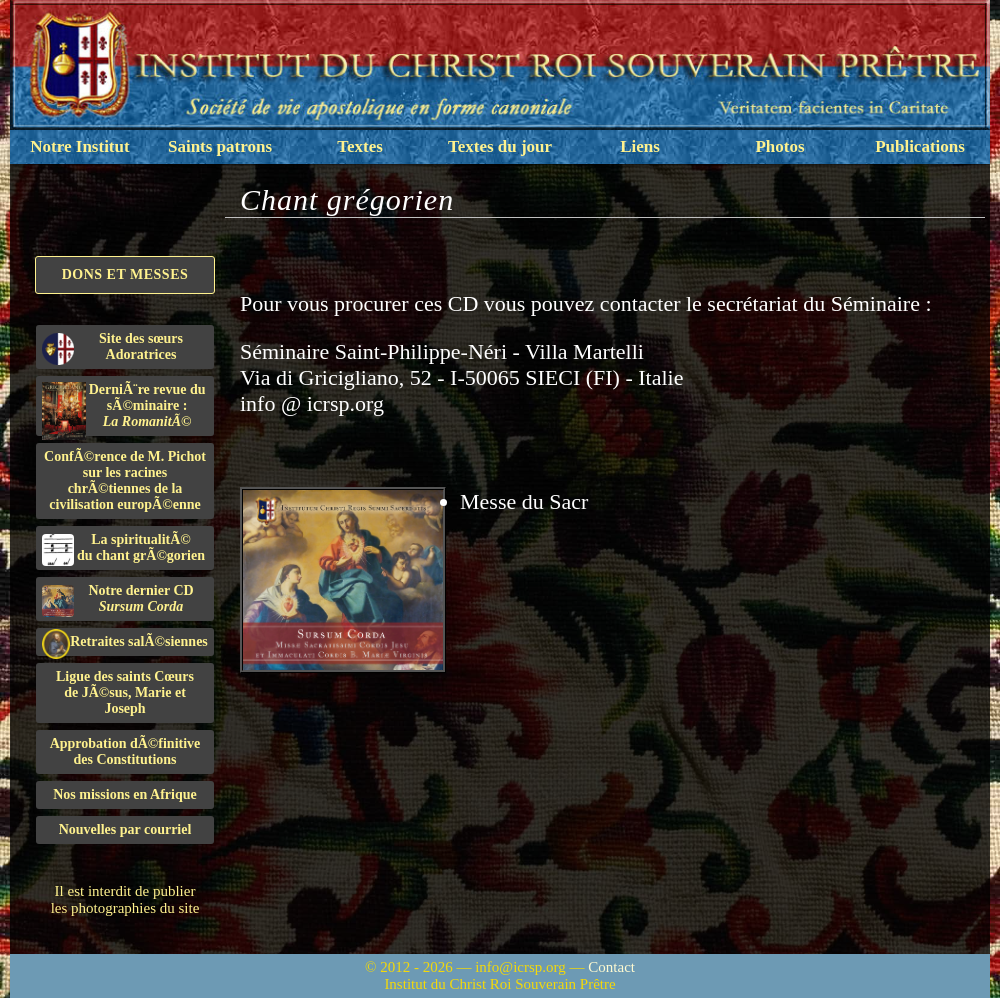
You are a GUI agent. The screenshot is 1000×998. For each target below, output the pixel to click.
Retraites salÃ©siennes (125, 642)
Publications (920, 146)
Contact (611, 967)
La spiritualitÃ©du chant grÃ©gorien (123, 549)
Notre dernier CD (118, 600)
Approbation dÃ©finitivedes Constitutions (125, 751)
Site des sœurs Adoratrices (112, 348)
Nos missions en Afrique (125, 794)
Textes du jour (500, 146)
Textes (360, 146)
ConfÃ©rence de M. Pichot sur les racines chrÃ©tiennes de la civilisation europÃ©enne (125, 480)
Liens (640, 146)
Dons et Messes (125, 274)
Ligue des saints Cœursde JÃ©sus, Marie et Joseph (125, 692)
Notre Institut (79, 146)
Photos (779, 146)
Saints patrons (220, 146)
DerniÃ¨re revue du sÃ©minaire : (124, 409)
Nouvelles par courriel (125, 829)
